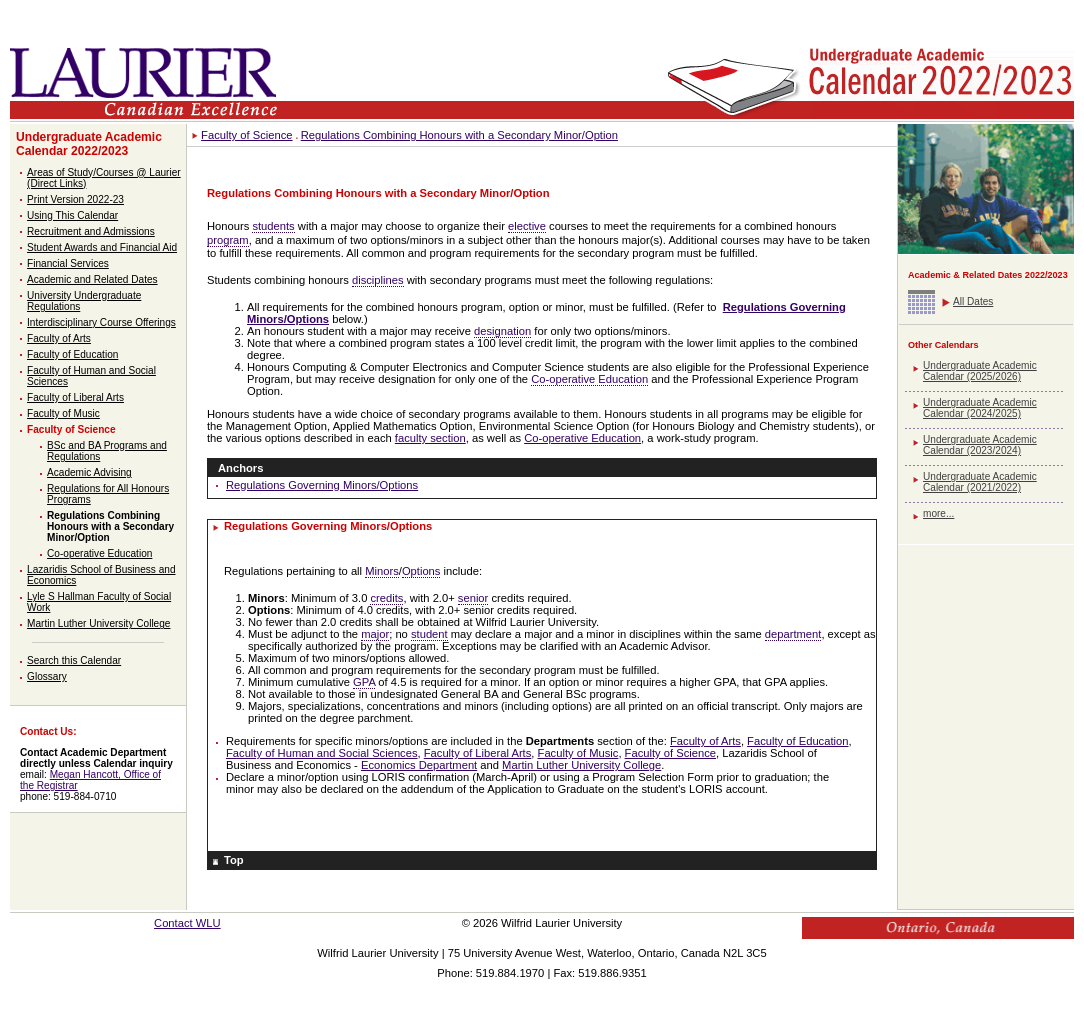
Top (234, 860)
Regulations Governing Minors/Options (322, 485)
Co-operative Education (99, 553)
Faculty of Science (71, 429)
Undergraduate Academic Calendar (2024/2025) (980, 408)
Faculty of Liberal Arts (75, 397)
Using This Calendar (72, 215)
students (273, 226)
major (375, 634)
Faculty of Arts (59, 338)
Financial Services (68, 263)
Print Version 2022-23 (75, 199)
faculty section (430, 438)
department (793, 634)
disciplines (378, 280)
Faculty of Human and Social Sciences (322, 753)
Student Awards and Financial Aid (102, 247)
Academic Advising (89, 472)
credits (386, 598)
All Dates (973, 301)
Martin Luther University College (98, 623)
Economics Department (419, 765)
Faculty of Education (72, 354)
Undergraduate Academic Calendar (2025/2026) (980, 371)
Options (421, 571)
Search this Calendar (74, 660)
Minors (382, 571)
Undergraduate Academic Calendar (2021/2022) (980, 482)
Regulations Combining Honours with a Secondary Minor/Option (110, 526)
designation (502, 331)
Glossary (47, 676)
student (429, 634)
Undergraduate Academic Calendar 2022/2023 (89, 144)
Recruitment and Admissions (91, 231)
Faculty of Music (63, 413)
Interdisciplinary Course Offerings (101, 322)
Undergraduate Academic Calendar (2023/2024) (980, 445)
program (228, 240)
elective (527, 226)
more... (938, 513)
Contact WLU (187, 923)
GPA (364, 682)
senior (473, 598)
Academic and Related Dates (92, 279)
